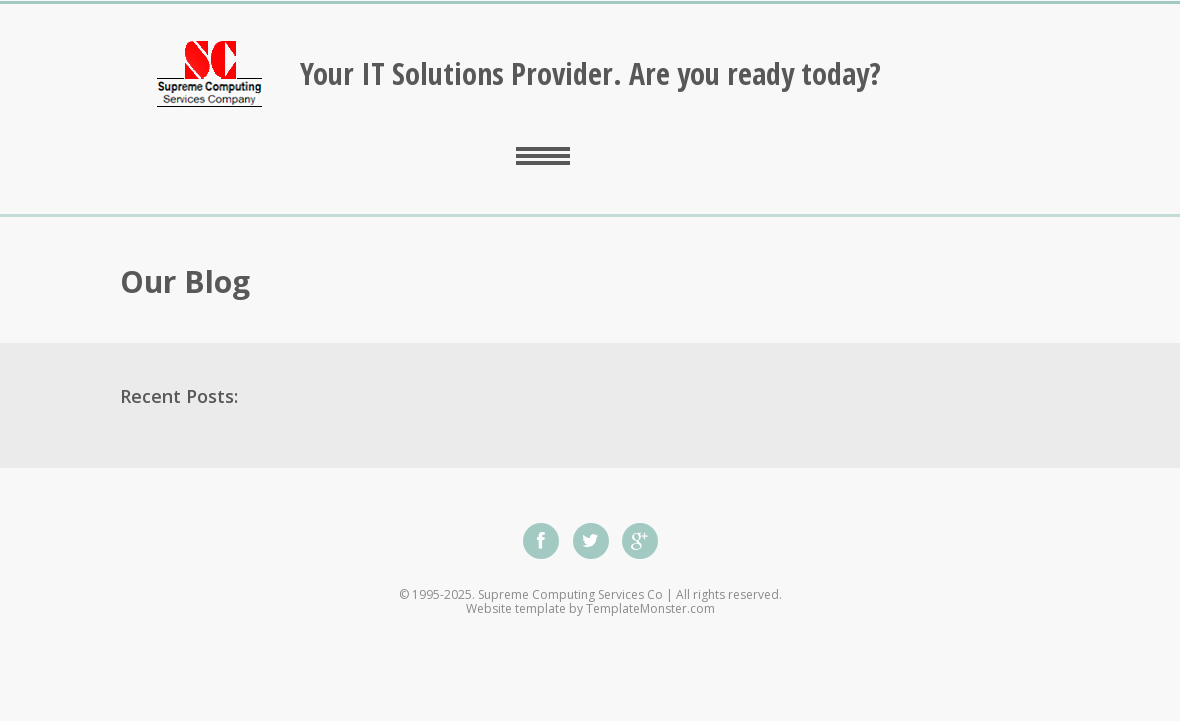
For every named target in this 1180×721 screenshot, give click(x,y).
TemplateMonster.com (650, 608)
